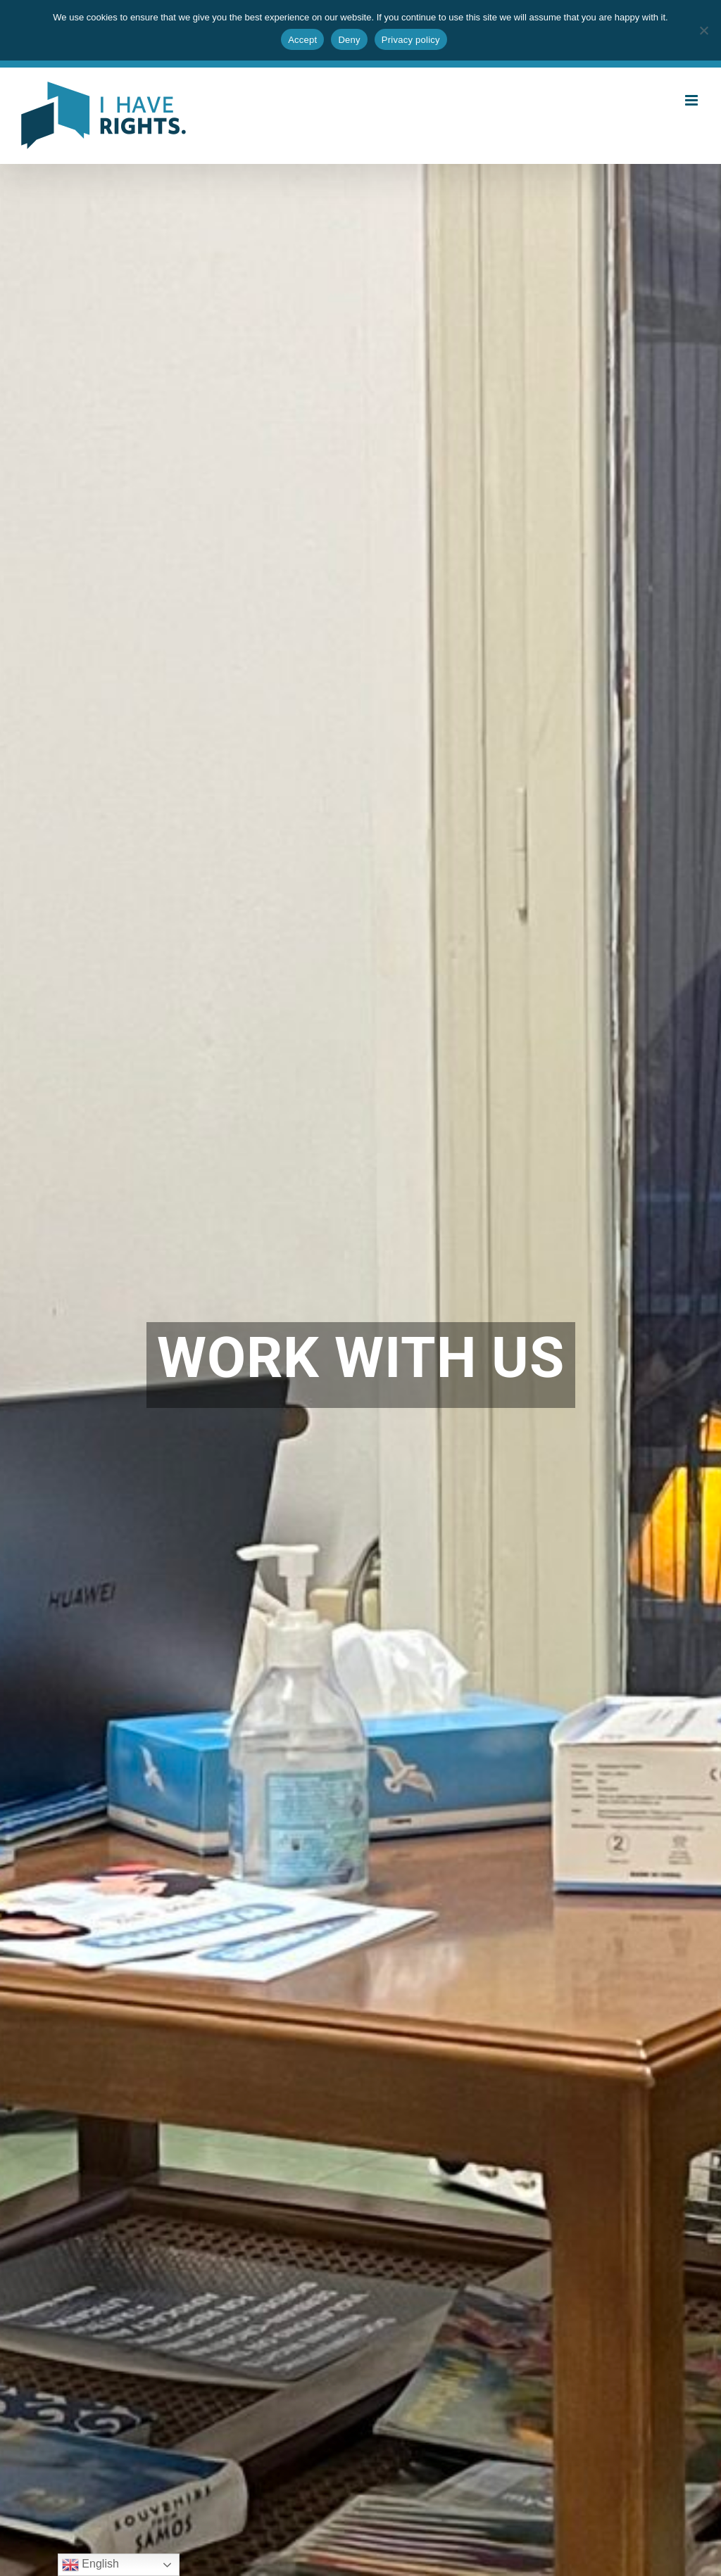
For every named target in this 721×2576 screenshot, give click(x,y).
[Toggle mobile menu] (692, 100)
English (90, 2564)
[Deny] (703, 30)
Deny (349, 39)
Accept (302, 39)
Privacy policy (411, 39)
